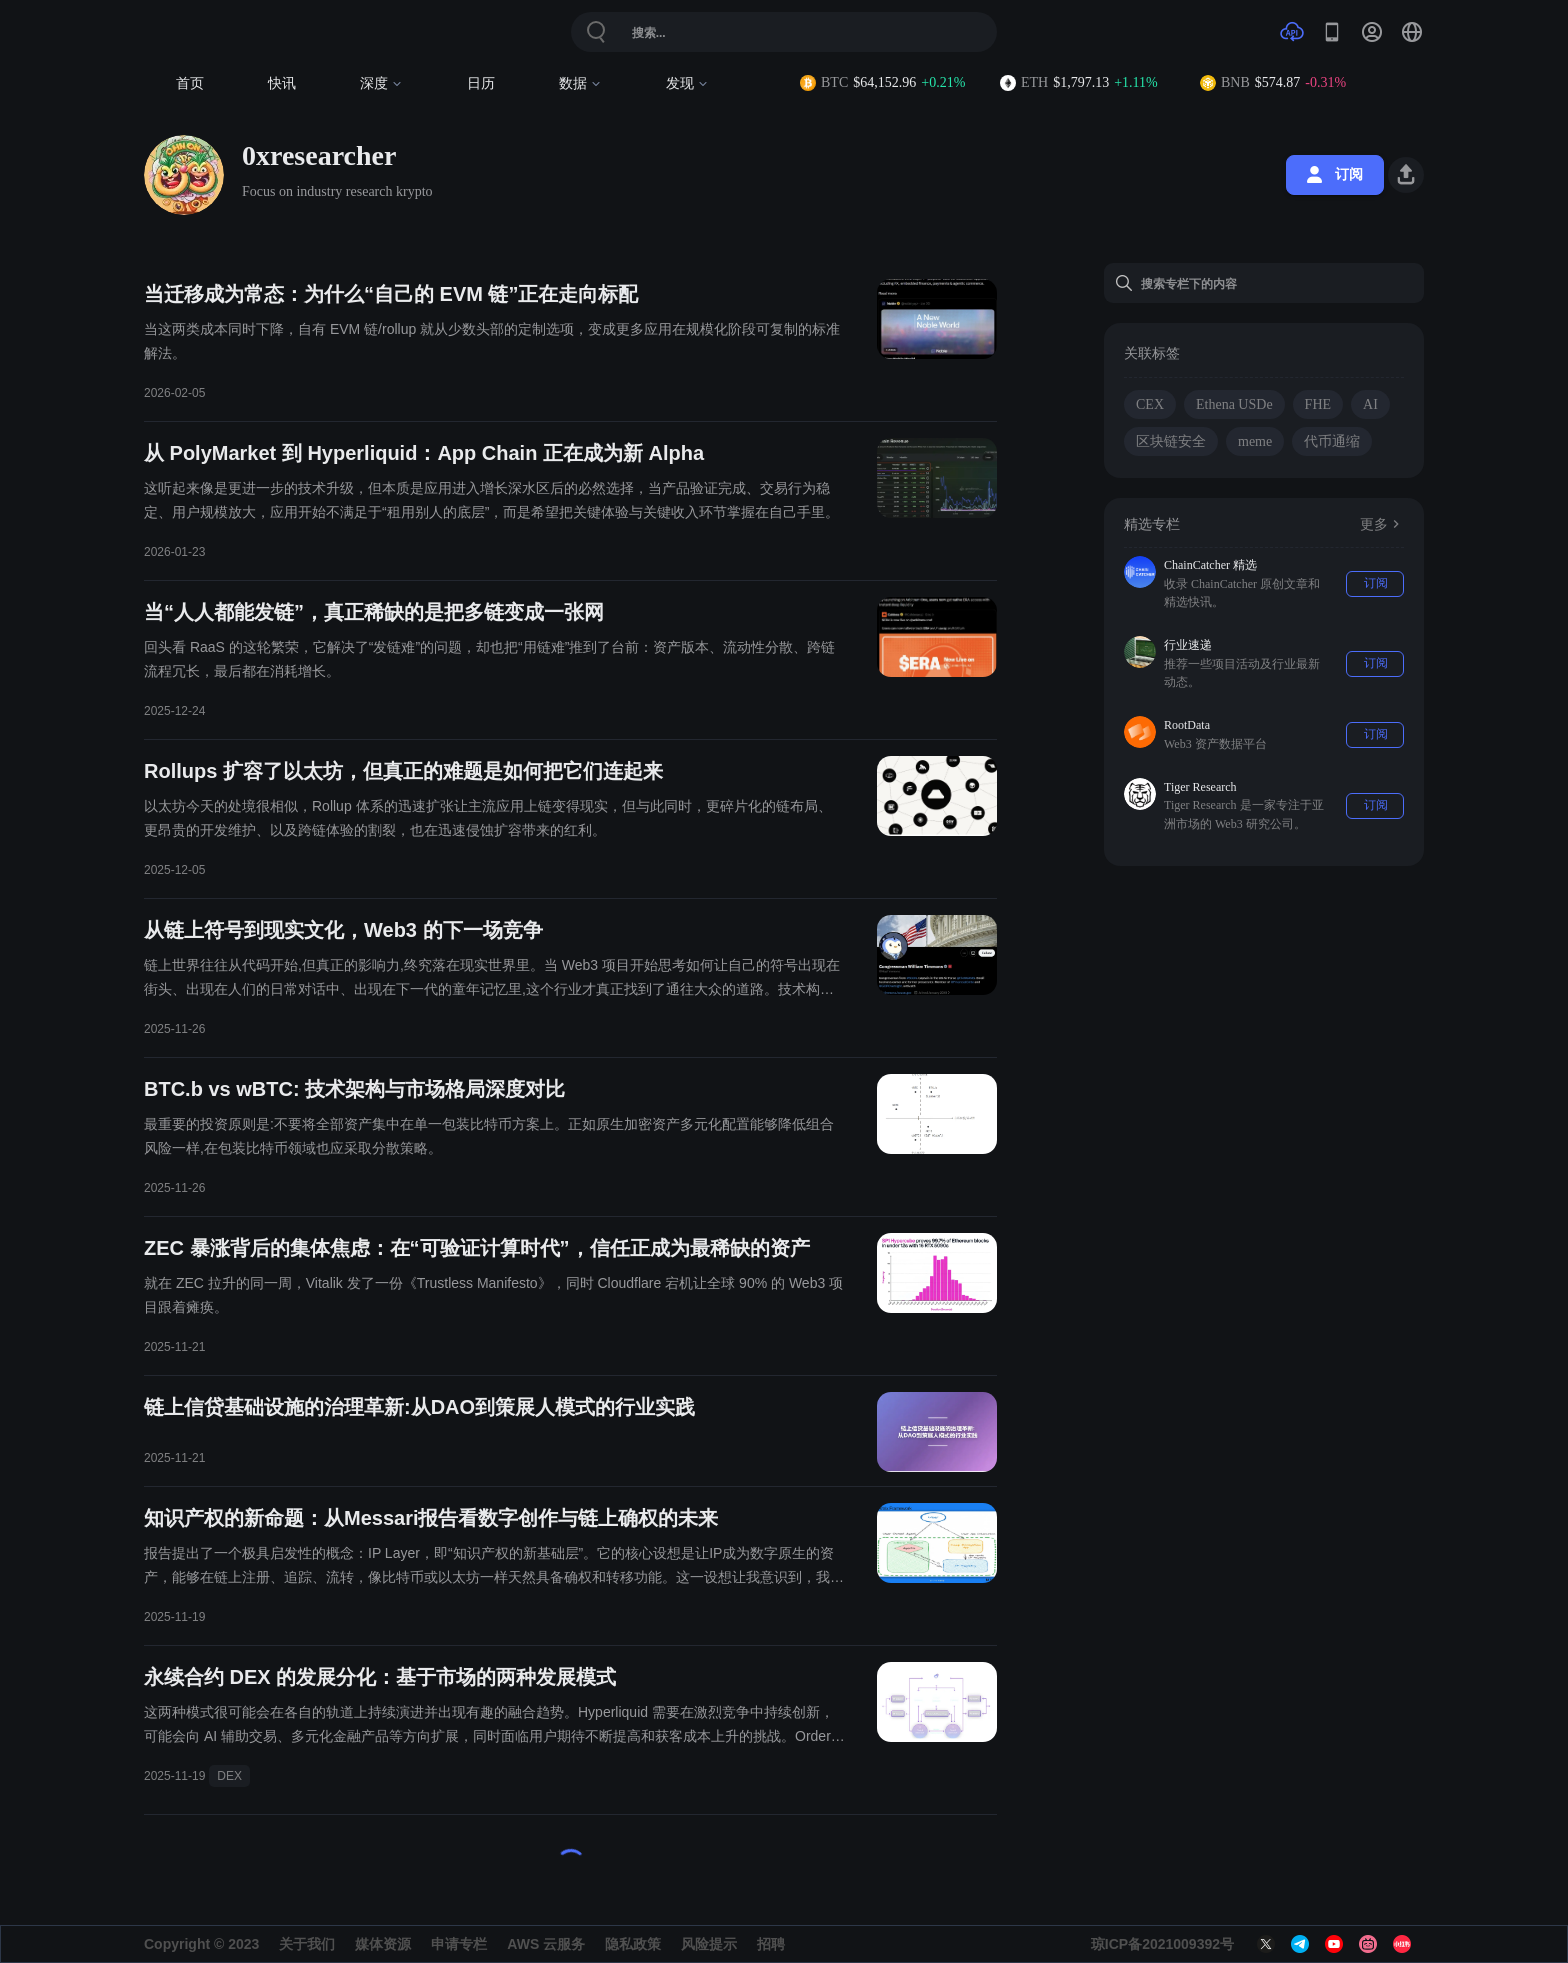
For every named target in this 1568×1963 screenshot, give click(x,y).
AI (1370, 404)
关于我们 (307, 1944)
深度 (381, 83)
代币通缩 (1332, 441)
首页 (190, 83)
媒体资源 (383, 1944)
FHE (1318, 404)
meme (1255, 441)
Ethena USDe (1234, 404)
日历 (481, 83)
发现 (687, 83)
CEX (1150, 404)
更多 (1382, 524)
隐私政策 (633, 1944)
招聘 (771, 1944)
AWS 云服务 (546, 1944)
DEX (229, 1776)
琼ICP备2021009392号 (1162, 1944)
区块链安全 (1171, 441)
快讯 (282, 83)
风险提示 (709, 1944)
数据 (580, 83)
